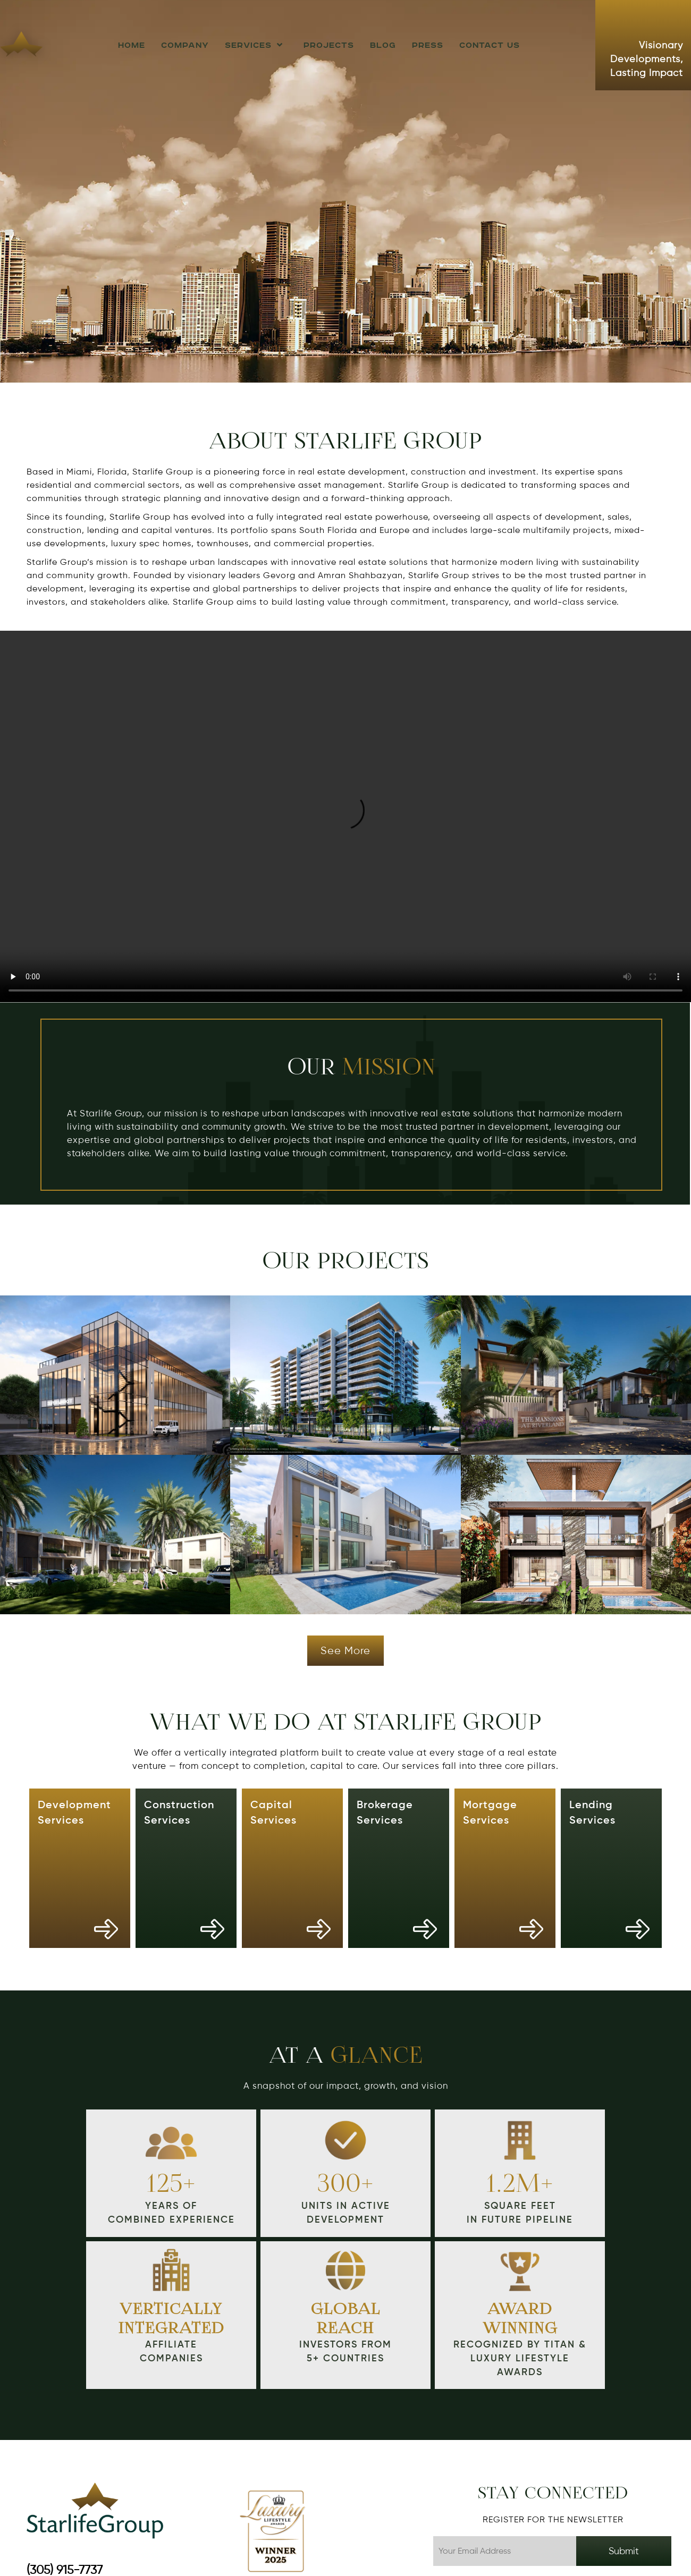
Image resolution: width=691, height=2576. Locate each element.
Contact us (489, 45)
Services (256, 45)
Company (185, 45)
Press (427, 45)
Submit (624, 2551)
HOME (131, 45)
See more (345, 1651)
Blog (383, 45)
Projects (329, 45)
